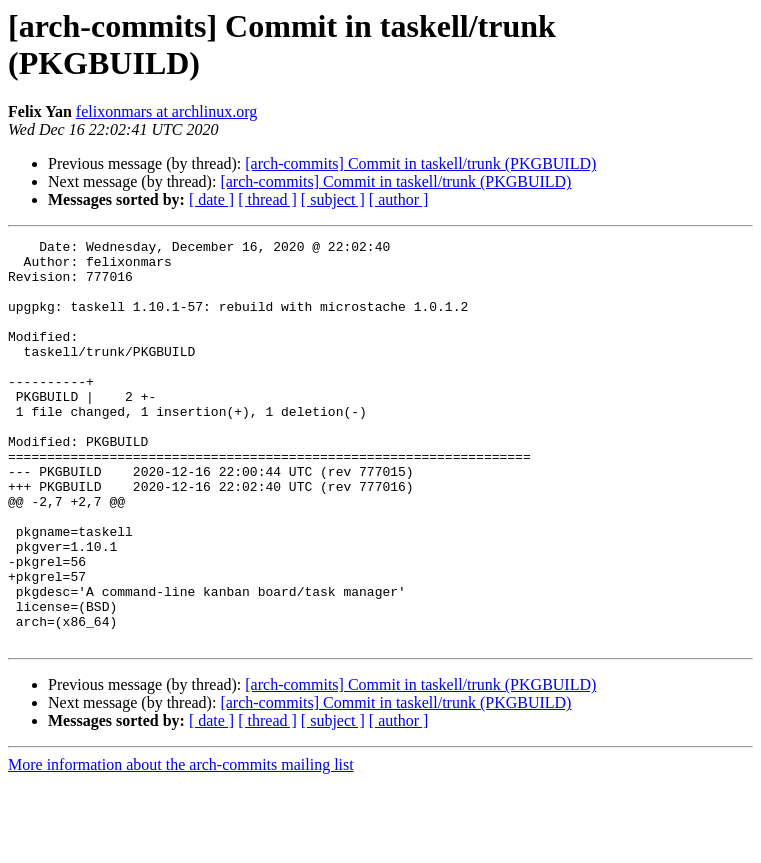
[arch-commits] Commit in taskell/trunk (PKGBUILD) (420, 163)
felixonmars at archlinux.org (166, 111)
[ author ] (399, 199)
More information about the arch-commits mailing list (181, 845)
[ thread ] (267, 199)
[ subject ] (333, 199)
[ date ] (211, 199)
